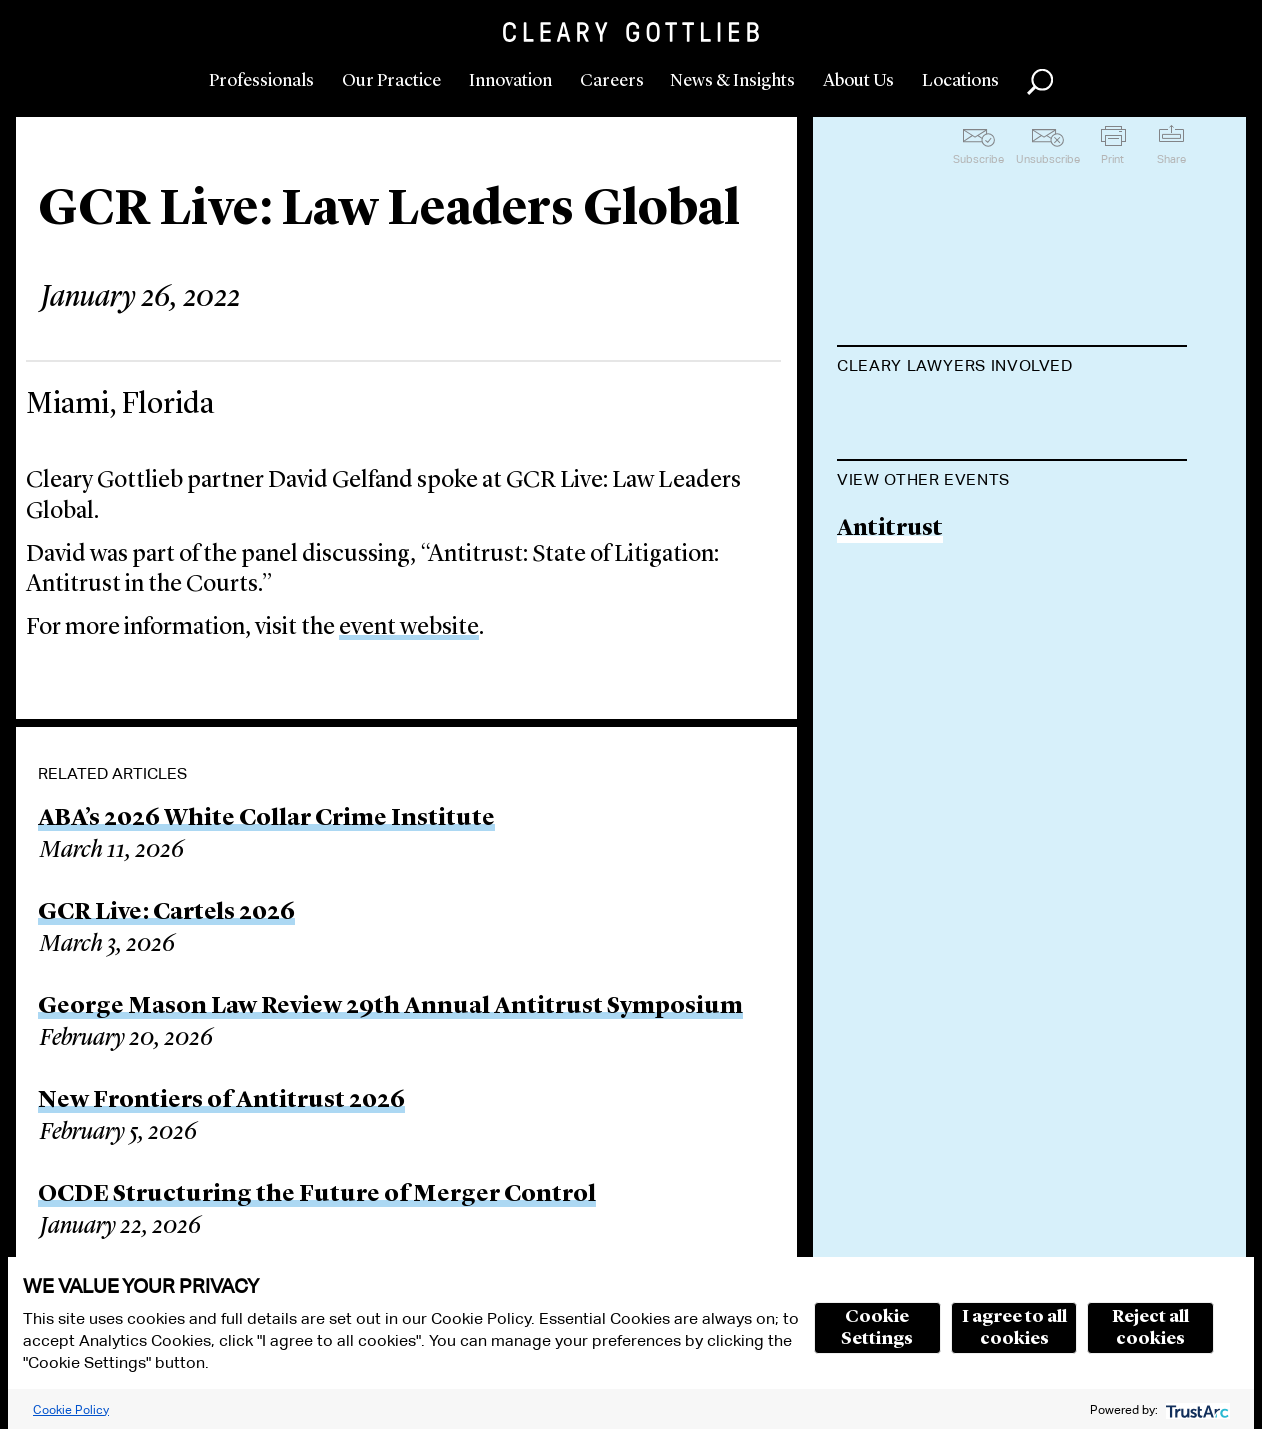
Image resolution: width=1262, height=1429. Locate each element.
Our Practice (391, 81)
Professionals (261, 81)
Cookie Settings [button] (877, 1328)
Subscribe (978, 159)
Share (1171, 159)
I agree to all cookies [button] (1014, 1328)
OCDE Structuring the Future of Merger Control (317, 1195)
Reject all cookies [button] (1150, 1328)
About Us (858, 81)
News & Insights (732, 81)
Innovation (510, 81)
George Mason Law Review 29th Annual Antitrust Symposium (390, 1007)
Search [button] (1040, 82)
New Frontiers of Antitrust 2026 (221, 1101)
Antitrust (890, 630)
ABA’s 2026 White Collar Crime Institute (266, 819)
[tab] (1012, 368)
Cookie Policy (71, 1409)
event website (409, 628)
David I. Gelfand (927, 415)
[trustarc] (1195, 1409)
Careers (612, 81)
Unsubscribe (1048, 159)
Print (1112, 159)
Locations (960, 81)
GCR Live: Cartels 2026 (166, 913)
